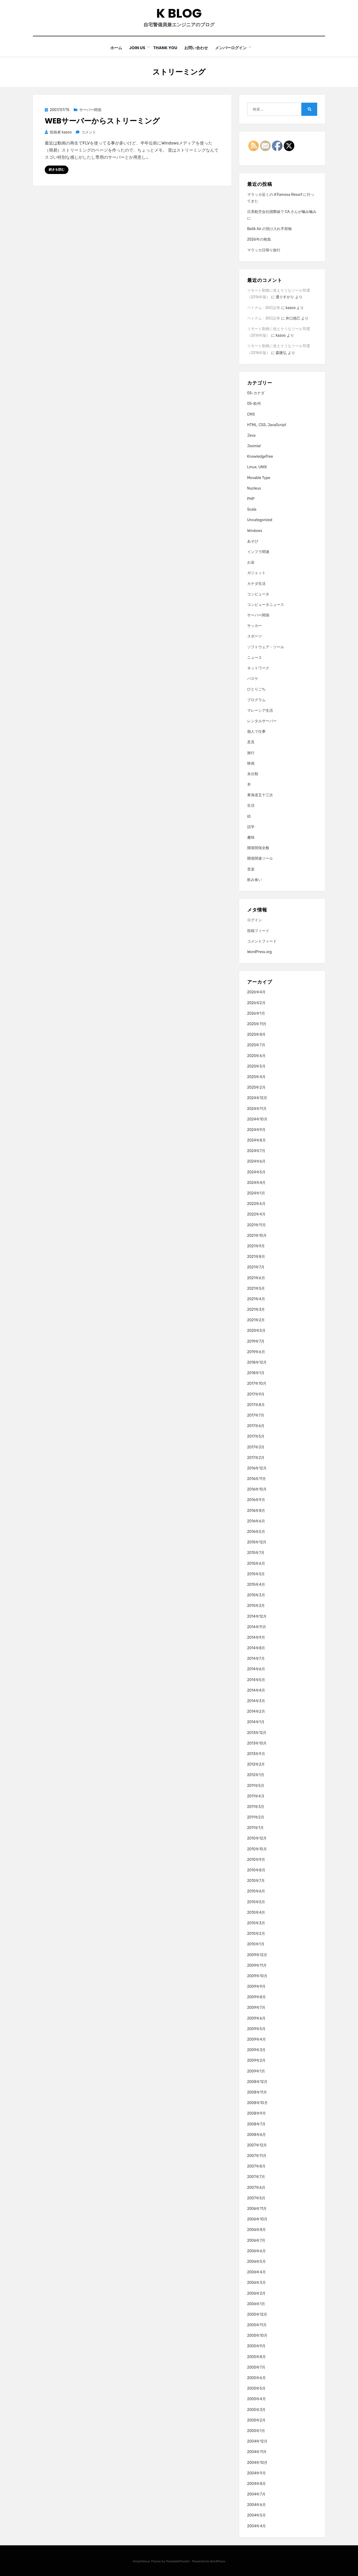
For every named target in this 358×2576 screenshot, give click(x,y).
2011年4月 (256, 1796)
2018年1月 (256, 1373)
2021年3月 (256, 1309)
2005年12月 (257, 2314)
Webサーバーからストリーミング (102, 121)
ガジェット (256, 573)
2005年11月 (257, 2325)
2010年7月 (256, 1880)
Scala (251, 509)
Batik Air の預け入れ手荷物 (269, 229)
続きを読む (56, 169)
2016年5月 (256, 1531)
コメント (88, 132)
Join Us (137, 48)
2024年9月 (256, 1129)
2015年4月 (256, 1584)
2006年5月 (256, 2261)
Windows (254, 530)
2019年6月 (256, 1351)
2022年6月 (256, 1203)
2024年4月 (256, 1182)
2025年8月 (256, 1034)
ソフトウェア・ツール (265, 647)
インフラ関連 (258, 551)
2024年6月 (256, 1161)
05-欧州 (254, 403)
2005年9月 (256, 2346)
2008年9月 (256, 2113)
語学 (251, 826)
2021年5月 (256, 1288)
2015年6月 (256, 1563)
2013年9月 (256, 1753)
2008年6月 (256, 2134)
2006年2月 (256, 2293)
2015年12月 (257, 1542)
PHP (251, 498)
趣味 (251, 837)
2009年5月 (256, 2028)
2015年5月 (256, 1574)
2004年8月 (256, 2483)
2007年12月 (257, 2145)
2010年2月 (256, 1933)
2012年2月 (256, 1764)
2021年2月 (256, 1320)
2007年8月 (256, 2166)
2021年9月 (256, 1246)
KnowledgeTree (260, 456)
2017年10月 (256, 1383)
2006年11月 (257, 2208)
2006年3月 (256, 2282)
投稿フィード (258, 930)
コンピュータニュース (265, 604)
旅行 (251, 752)
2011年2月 (255, 1817)
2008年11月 (257, 2092)
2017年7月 (255, 1415)
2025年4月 (256, 1076)
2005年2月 (256, 2420)
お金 (251, 562)
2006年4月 (256, 2272)
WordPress (217, 2561)
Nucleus (254, 488)
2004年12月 (257, 2441)
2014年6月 (256, 1669)
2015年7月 (256, 1553)
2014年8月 (256, 1648)
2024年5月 (256, 1172)
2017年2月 (256, 1457)
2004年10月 (257, 2462)
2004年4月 (256, 2526)
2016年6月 (256, 1521)
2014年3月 (256, 1700)
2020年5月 (256, 1330)
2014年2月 (256, 1711)
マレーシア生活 (260, 710)
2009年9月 (256, 1986)
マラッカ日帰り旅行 (263, 250)
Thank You (165, 48)
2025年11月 (257, 1024)
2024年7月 (256, 1151)
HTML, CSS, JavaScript (266, 424)
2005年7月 (256, 2367)
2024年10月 (257, 1119)
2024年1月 (256, 1193)
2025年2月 (256, 1087)
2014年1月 (256, 1722)
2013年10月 (257, 1743)
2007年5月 (256, 2198)
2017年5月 (256, 1436)
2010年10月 (257, 1849)
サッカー (254, 625)
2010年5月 (256, 1902)
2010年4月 (256, 1912)
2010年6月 (256, 1891)
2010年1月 (256, 1944)
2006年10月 (257, 2219)
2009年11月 (257, 1965)
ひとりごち (256, 689)
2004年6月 (256, 2505)
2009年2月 (256, 2060)
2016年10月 (257, 1489)
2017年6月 (256, 1425)
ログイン (254, 920)
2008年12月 (257, 2081)
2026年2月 (256, 1002)
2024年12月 (257, 1098)
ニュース (254, 657)
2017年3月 (256, 1447)
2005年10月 (257, 2335)
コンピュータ (258, 594)
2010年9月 (256, 1859)
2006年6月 (256, 2251)
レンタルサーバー (262, 721)
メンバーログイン (234, 48)
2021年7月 (256, 1267)
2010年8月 (256, 1870)
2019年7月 (256, 1341)
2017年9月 (256, 1394)
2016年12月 (257, 1468)
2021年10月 (257, 1235)
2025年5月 (256, 1066)
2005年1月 (256, 2430)
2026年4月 (256, 992)
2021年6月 (256, 1277)
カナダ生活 (256, 583)
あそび (252, 541)
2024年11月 (257, 1108)
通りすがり (285, 297)
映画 (251, 763)
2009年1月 (256, 2071)
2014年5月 (256, 1679)
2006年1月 (256, 2303)
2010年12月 (257, 1838)
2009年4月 (256, 2039)
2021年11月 (256, 1225)
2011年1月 (255, 1828)
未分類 (252, 773)
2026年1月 (256, 1013)
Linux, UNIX (257, 467)
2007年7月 (256, 2177)
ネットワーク (258, 668)
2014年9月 (256, 1637)
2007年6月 (256, 2187)
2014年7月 (256, 1658)
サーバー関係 (90, 109)
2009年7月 (256, 2007)
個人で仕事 (256, 731)
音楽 (251, 869)
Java (251, 435)
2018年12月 (257, 1362)
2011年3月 (256, 1806)
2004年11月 (257, 2452)
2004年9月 (256, 2473)
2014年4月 (256, 1690)
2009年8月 (256, 1997)
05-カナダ (256, 393)
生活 (251, 805)
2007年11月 (256, 2155)
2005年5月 (256, 2388)
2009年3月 (256, 2049)
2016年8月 (256, 1510)
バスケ (252, 678)
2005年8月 (256, 2356)
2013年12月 (257, 1732)
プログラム (256, 699)
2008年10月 (257, 2102)
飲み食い (254, 879)
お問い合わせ (197, 48)
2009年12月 (257, 1954)
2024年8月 (256, 1140)
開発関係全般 (258, 847)
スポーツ (254, 636)
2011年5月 (255, 1785)
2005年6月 (256, 2377)
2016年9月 (256, 1500)
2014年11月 (256, 1627)
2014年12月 (257, 1616)
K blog (179, 13)
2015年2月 (256, 1605)
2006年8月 (256, 2230)
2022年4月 (256, 1214)
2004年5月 (256, 2515)
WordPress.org (259, 951)
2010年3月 (256, 1923)
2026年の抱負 (259, 239)
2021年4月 (256, 1299)
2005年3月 (256, 2409)
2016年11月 (256, 1478)
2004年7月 (256, 2494)
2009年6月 (256, 2018)
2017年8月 (256, 1404)
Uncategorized (259, 520)
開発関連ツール (260, 858)
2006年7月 (256, 2240)
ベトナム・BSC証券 (263, 307)
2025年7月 (256, 1045)
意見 (251, 742)
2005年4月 (256, 2399)
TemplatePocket (178, 2561)
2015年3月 (256, 1595)
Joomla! (254, 446)
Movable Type (258, 477)
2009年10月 (257, 1976)
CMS (251, 414)
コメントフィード (262, 941)
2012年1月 (255, 1775)
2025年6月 (256, 1055)
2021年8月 (256, 1256)
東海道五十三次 (260, 795)
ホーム (114, 48)
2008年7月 (256, 2124)
